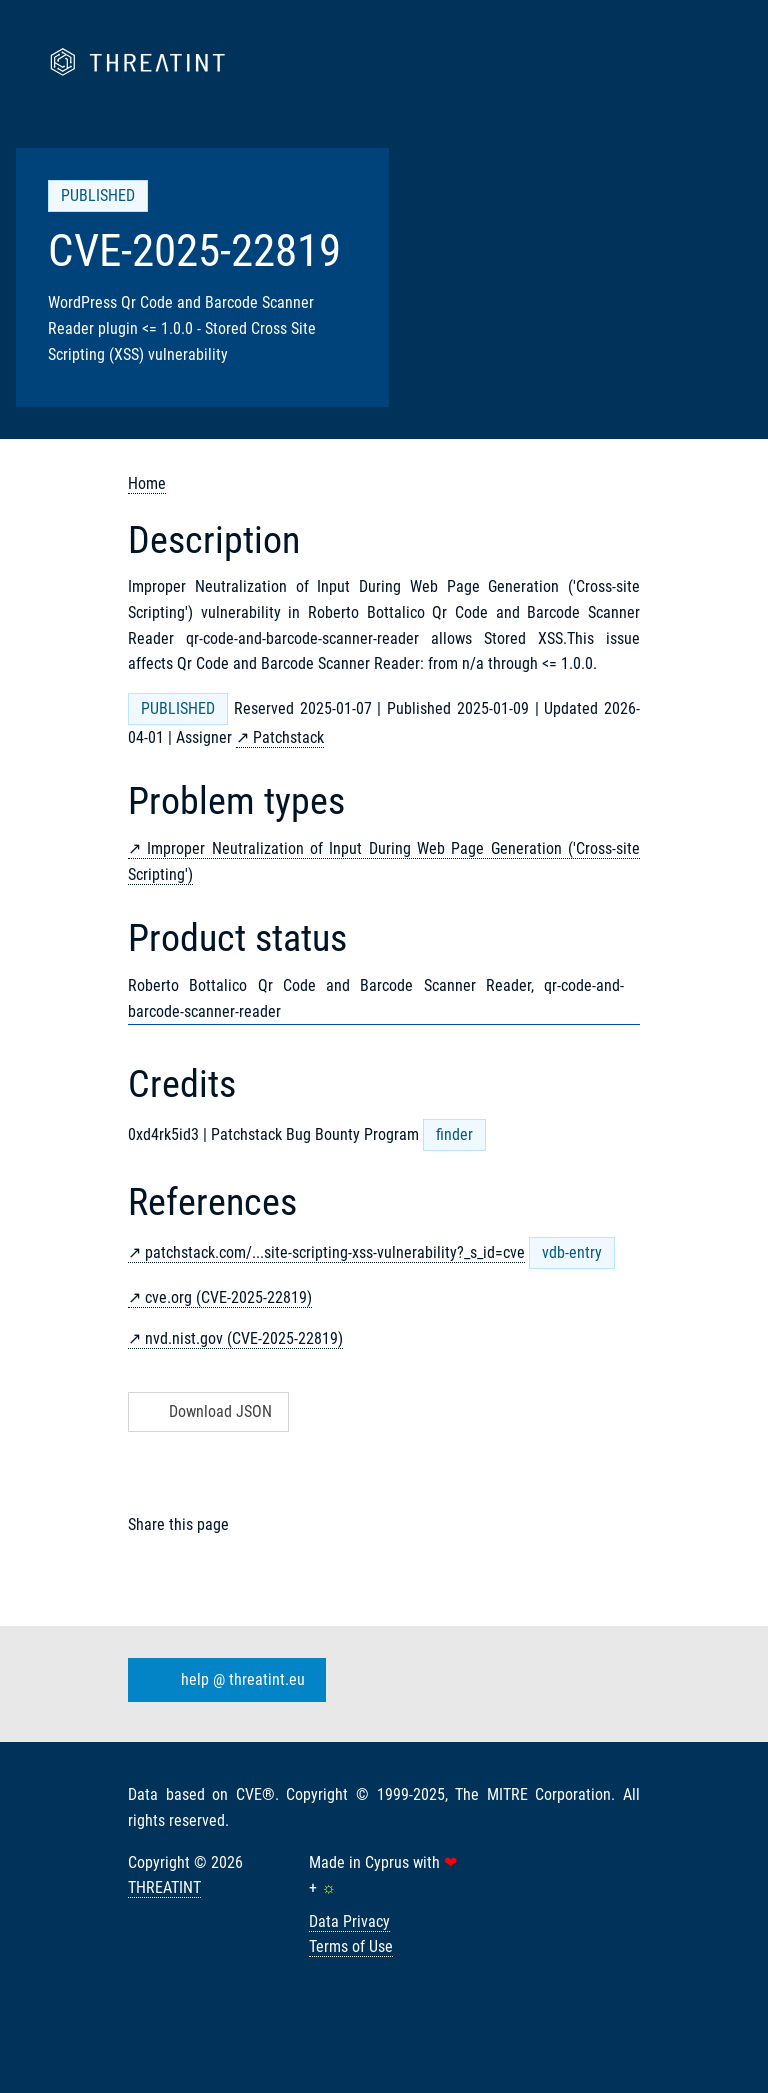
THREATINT (164, 1887)
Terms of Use (351, 1946)
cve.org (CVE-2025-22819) (228, 1297)
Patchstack (288, 737)
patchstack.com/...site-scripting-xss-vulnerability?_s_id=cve (335, 1252)
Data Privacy (349, 1921)
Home (147, 483)
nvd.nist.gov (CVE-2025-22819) (244, 1338)
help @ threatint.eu (223, 1680)
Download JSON (206, 1411)
